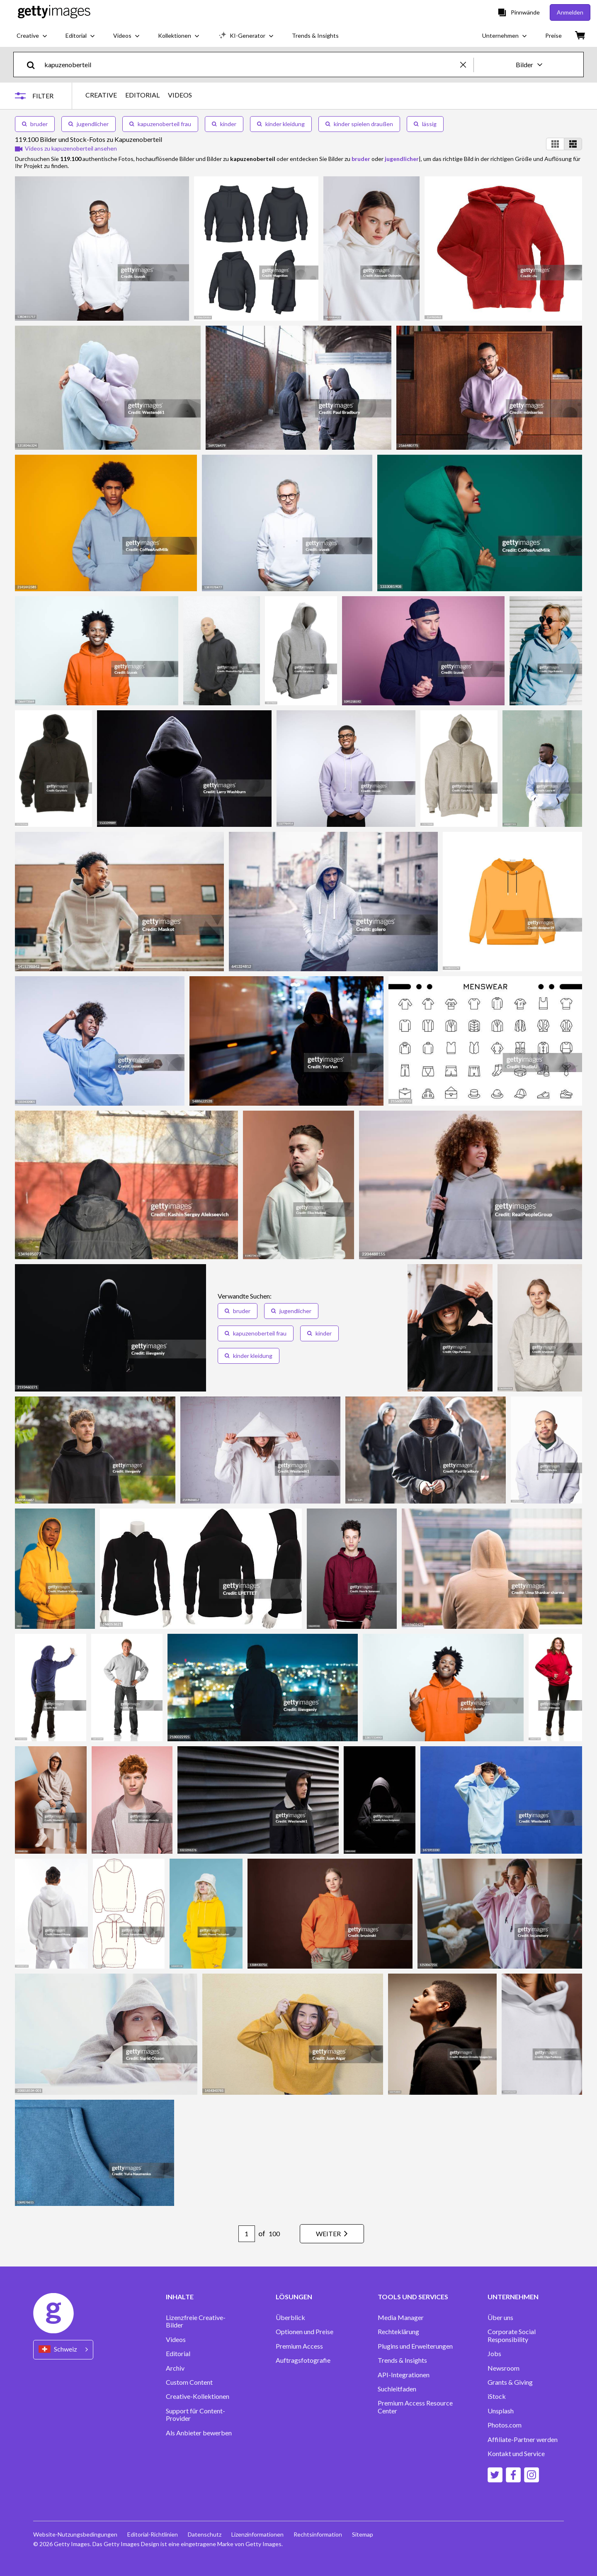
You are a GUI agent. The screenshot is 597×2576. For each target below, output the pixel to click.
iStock (497, 2396)
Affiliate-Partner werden (523, 2439)
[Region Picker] (63, 2349)
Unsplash (501, 2411)
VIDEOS (180, 95)
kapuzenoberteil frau (160, 123)
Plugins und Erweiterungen (415, 2346)
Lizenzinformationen (257, 2534)
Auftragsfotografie (303, 2360)
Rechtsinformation (318, 2534)
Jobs (494, 2353)
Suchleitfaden (397, 2389)
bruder (35, 123)
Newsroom (503, 2368)
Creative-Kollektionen (197, 2396)
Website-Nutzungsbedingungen (75, 2534)
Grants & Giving (510, 2382)
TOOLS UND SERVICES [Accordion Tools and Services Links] (413, 2297)
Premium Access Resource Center (415, 2406)
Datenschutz (204, 2534)
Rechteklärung (398, 2331)
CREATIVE (101, 95)
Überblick (290, 2317)
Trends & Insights (402, 2360)
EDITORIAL (142, 95)
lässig (425, 123)
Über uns (500, 2317)
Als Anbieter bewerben (199, 2433)
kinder (224, 123)
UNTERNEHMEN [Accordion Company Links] (513, 2297)
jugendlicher (88, 123)
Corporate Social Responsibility (512, 2335)
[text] (250, 64)
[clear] (466, 64)
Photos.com (505, 2425)
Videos (176, 2339)
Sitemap (362, 2534)
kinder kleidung (281, 123)
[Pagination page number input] (246, 2233)
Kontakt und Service (516, 2453)
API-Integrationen (404, 2375)
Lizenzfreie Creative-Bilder (196, 2321)
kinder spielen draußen (359, 123)
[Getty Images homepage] (54, 12)
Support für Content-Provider (195, 2414)
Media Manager (401, 2317)
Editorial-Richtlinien (152, 2534)
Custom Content (189, 2382)
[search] (34, 64)
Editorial (178, 2353)
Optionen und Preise (304, 2331)
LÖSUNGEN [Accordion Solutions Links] (294, 2297)
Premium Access (299, 2346)
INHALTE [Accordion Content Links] (180, 2297)
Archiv (175, 2368)
